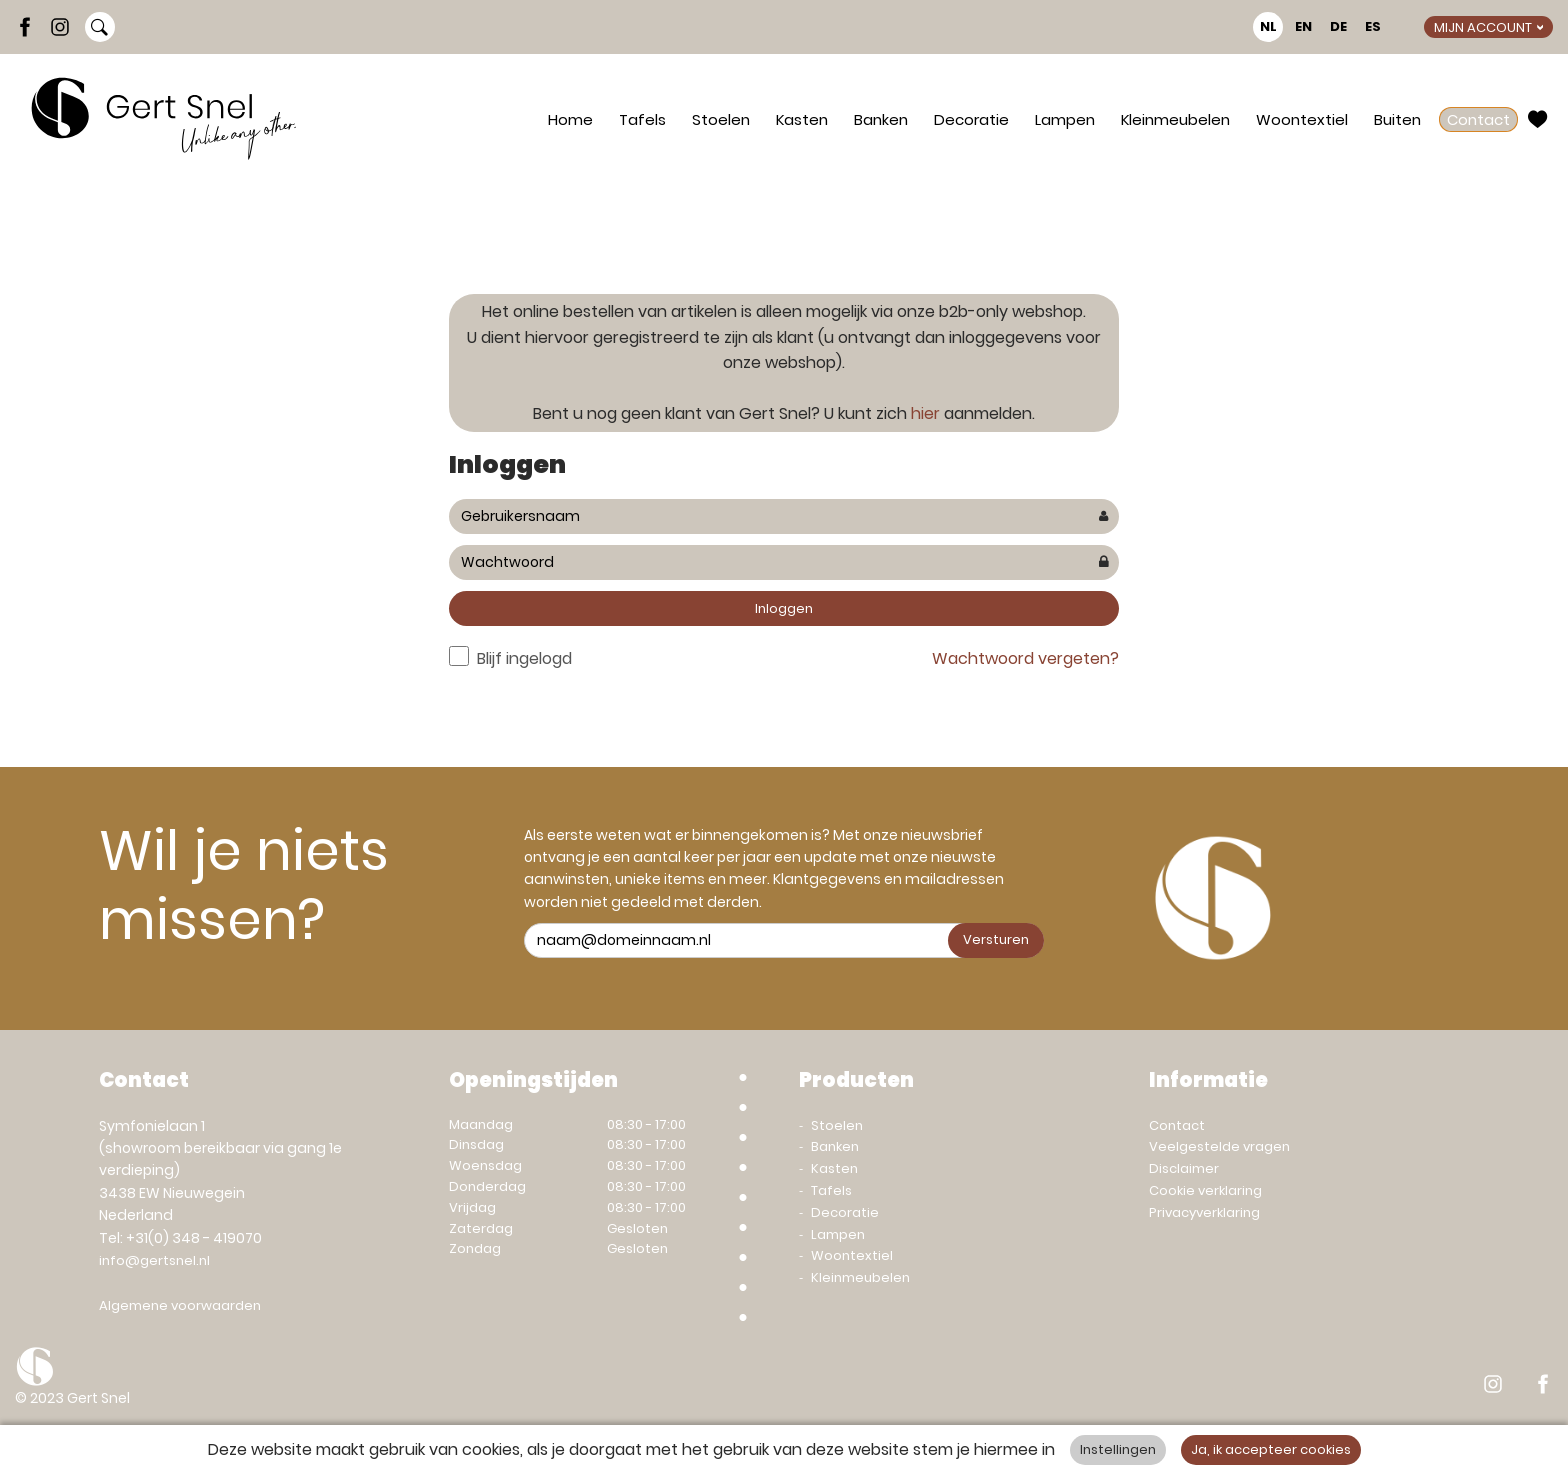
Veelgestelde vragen (1219, 1146)
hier (925, 413)
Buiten (1397, 119)
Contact (1478, 119)
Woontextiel (1302, 119)
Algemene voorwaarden (180, 1305)
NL (1268, 26)
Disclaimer (1184, 1168)
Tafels (642, 119)
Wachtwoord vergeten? (1025, 658)
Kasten (802, 119)
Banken (881, 119)
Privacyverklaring (1204, 1212)
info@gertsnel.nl (154, 1260)
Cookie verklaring (1205, 1190)
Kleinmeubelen (1175, 119)
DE (1338, 26)
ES (1373, 26)
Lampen (1065, 119)
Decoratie (971, 119)
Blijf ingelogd (524, 658)
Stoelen (721, 119)
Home (570, 119)
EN (1303, 26)
